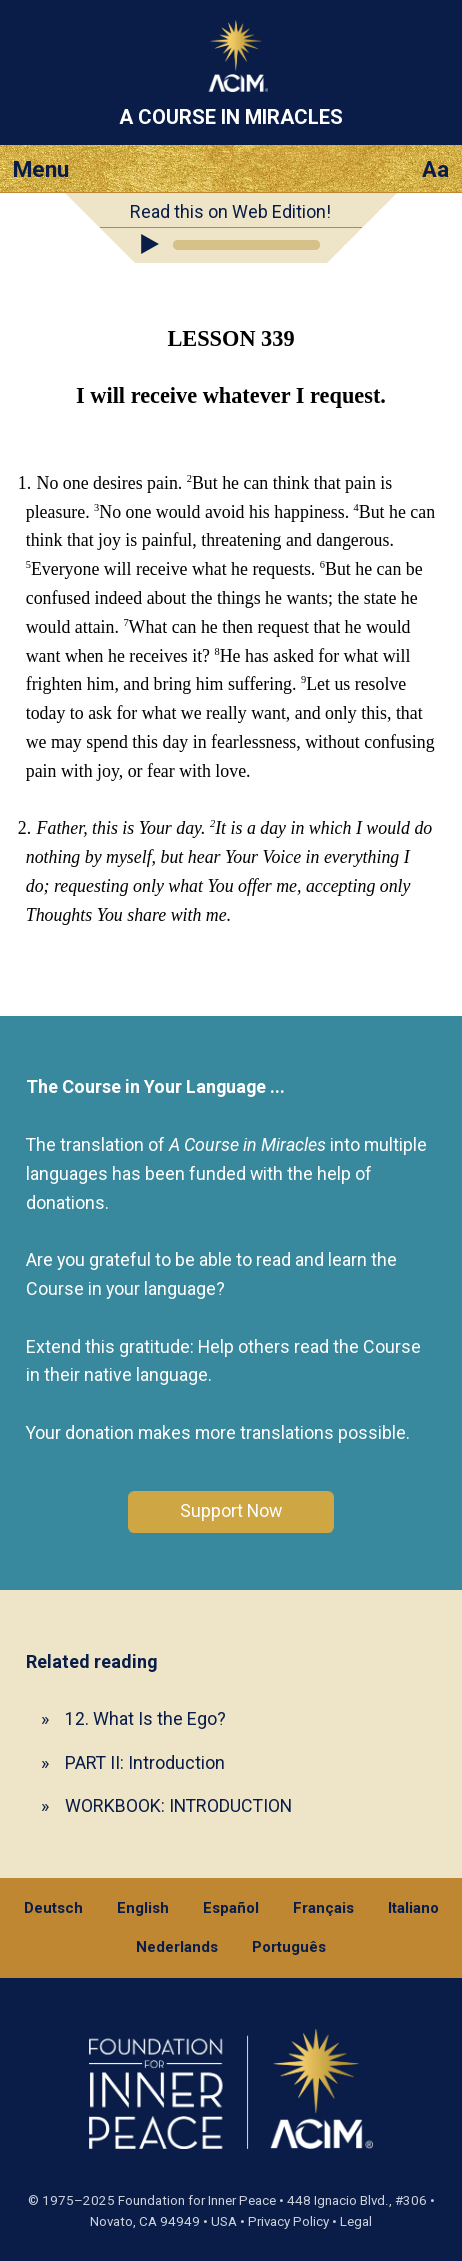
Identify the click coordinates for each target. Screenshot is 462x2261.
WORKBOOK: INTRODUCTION (178, 1805)
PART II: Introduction (145, 1762)
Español (231, 1908)
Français (323, 1908)
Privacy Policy (288, 2221)
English (143, 1908)
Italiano (413, 1908)
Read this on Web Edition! (230, 211)
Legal (356, 2221)
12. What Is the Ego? (145, 1718)
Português (289, 1947)
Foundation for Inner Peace (197, 2200)
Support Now (231, 1510)
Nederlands (177, 1947)
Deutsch (53, 1908)
